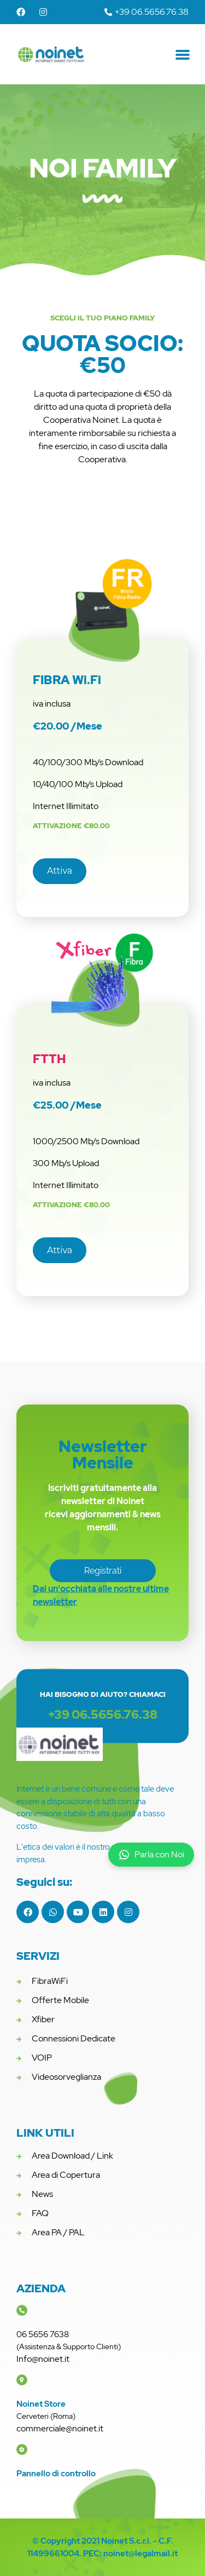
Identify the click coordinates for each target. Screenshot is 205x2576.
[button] (182, 54)
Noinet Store (41, 2404)
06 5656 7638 (42, 2334)
